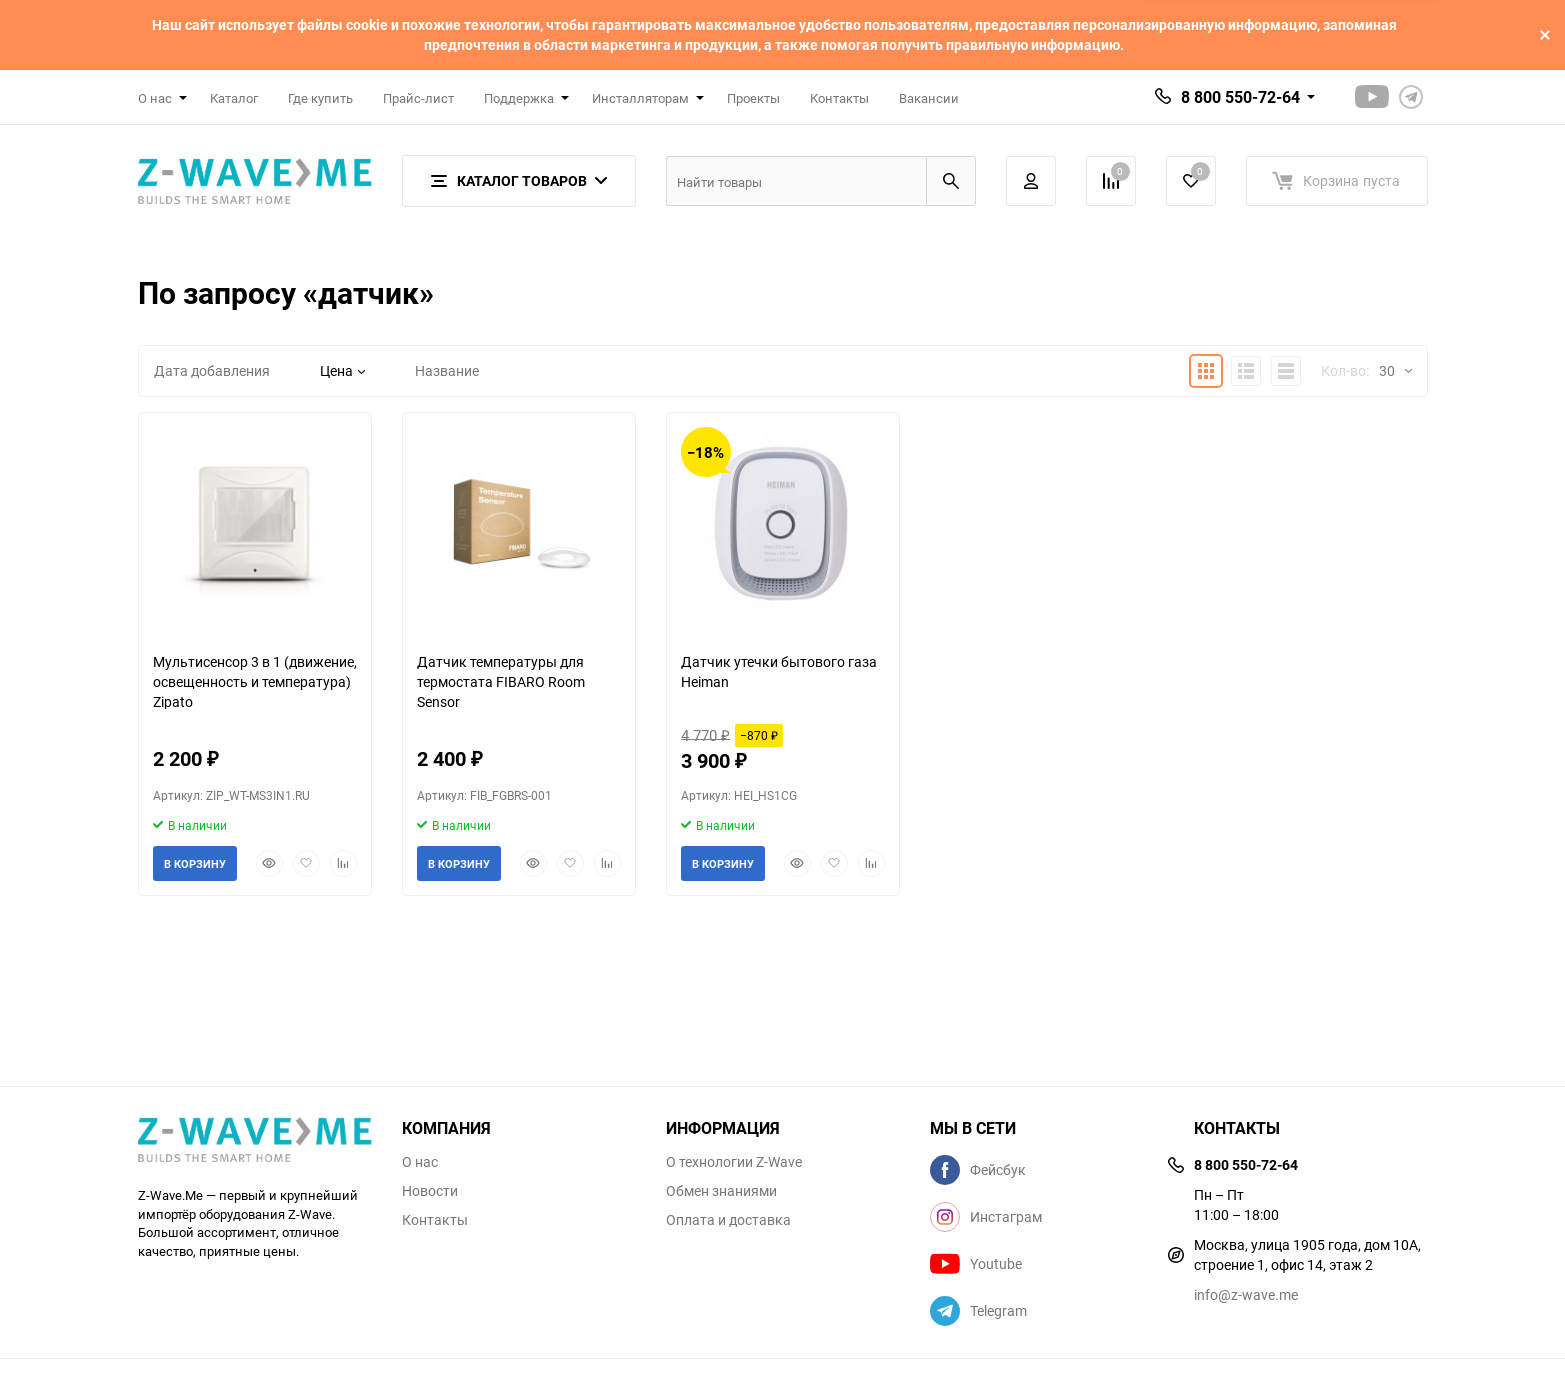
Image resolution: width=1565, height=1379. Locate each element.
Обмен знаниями (721, 1191)
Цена (342, 370)
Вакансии (929, 98)
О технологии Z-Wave (734, 1162)
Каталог (234, 98)
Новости (430, 1191)
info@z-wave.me (1246, 1294)
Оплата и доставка (728, 1220)
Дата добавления (212, 370)
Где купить (320, 98)
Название (447, 370)
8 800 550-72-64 (1240, 97)
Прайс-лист (418, 98)
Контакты (839, 98)
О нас (420, 1162)
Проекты (753, 98)
